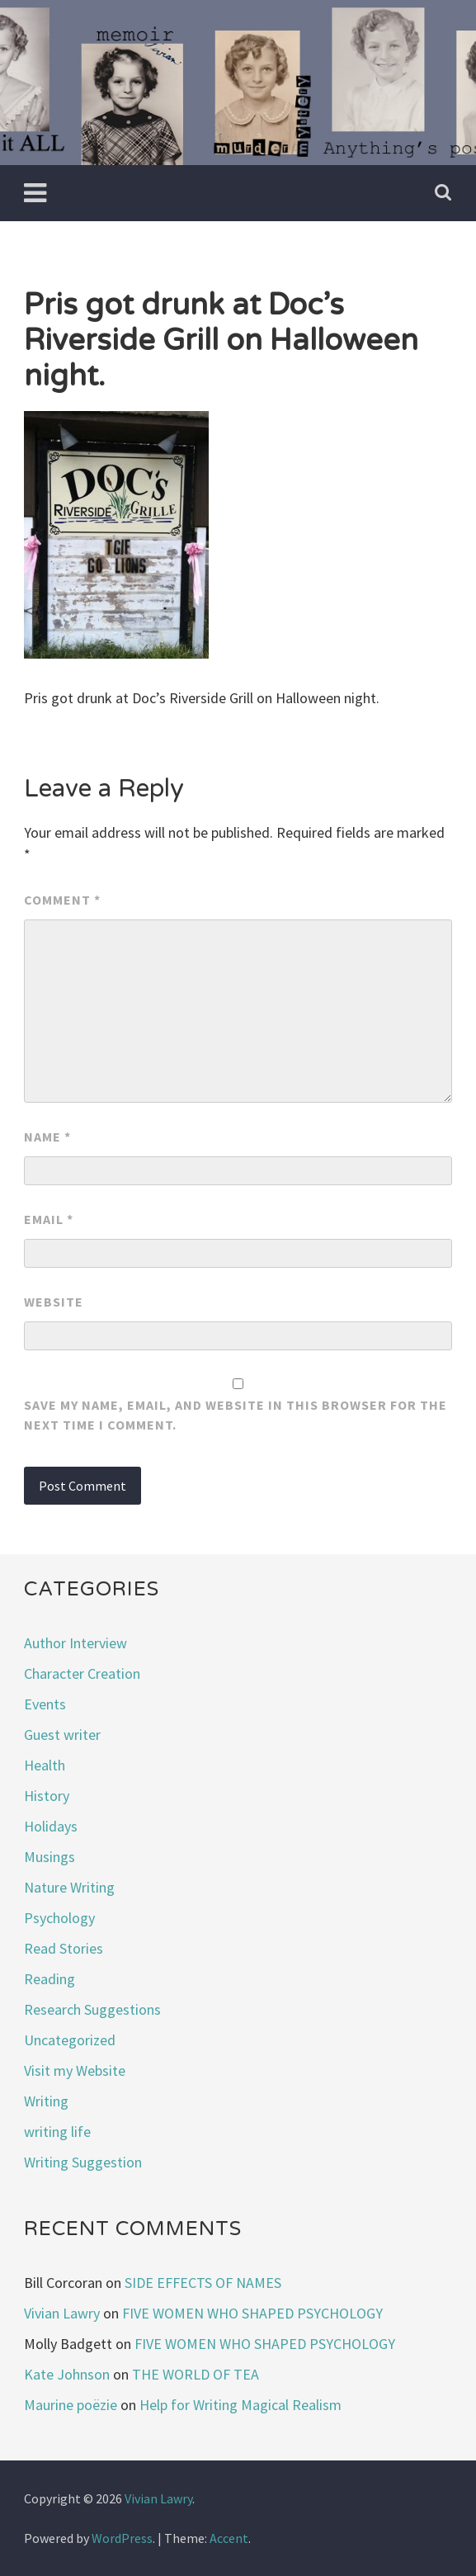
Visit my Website (74, 2070)
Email (48, 1219)
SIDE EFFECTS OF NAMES (203, 2282)
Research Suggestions (92, 2009)
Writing (46, 2101)
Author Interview (75, 1642)
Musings (49, 1856)
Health (44, 1765)
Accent (229, 2538)
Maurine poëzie (70, 2404)
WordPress (122, 2538)
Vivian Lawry (62, 2313)
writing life (57, 2131)
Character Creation (82, 1673)
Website (53, 1301)
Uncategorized (69, 2039)
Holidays (51, 1826)
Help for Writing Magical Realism (240, 2404)
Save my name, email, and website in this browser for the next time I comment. (235, 1415)
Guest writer (62, 1734)
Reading (49, 1978)
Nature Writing (69, 1887)
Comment (62, 899)
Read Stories (63, 1948)
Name (47, 1136)
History (46, 1795)
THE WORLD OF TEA (195, 2374)
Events (45, 1703)
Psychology (59, 1917)
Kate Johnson (67, 2374)
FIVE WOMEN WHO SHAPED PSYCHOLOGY (252, 2313)
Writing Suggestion (83, 2162)
